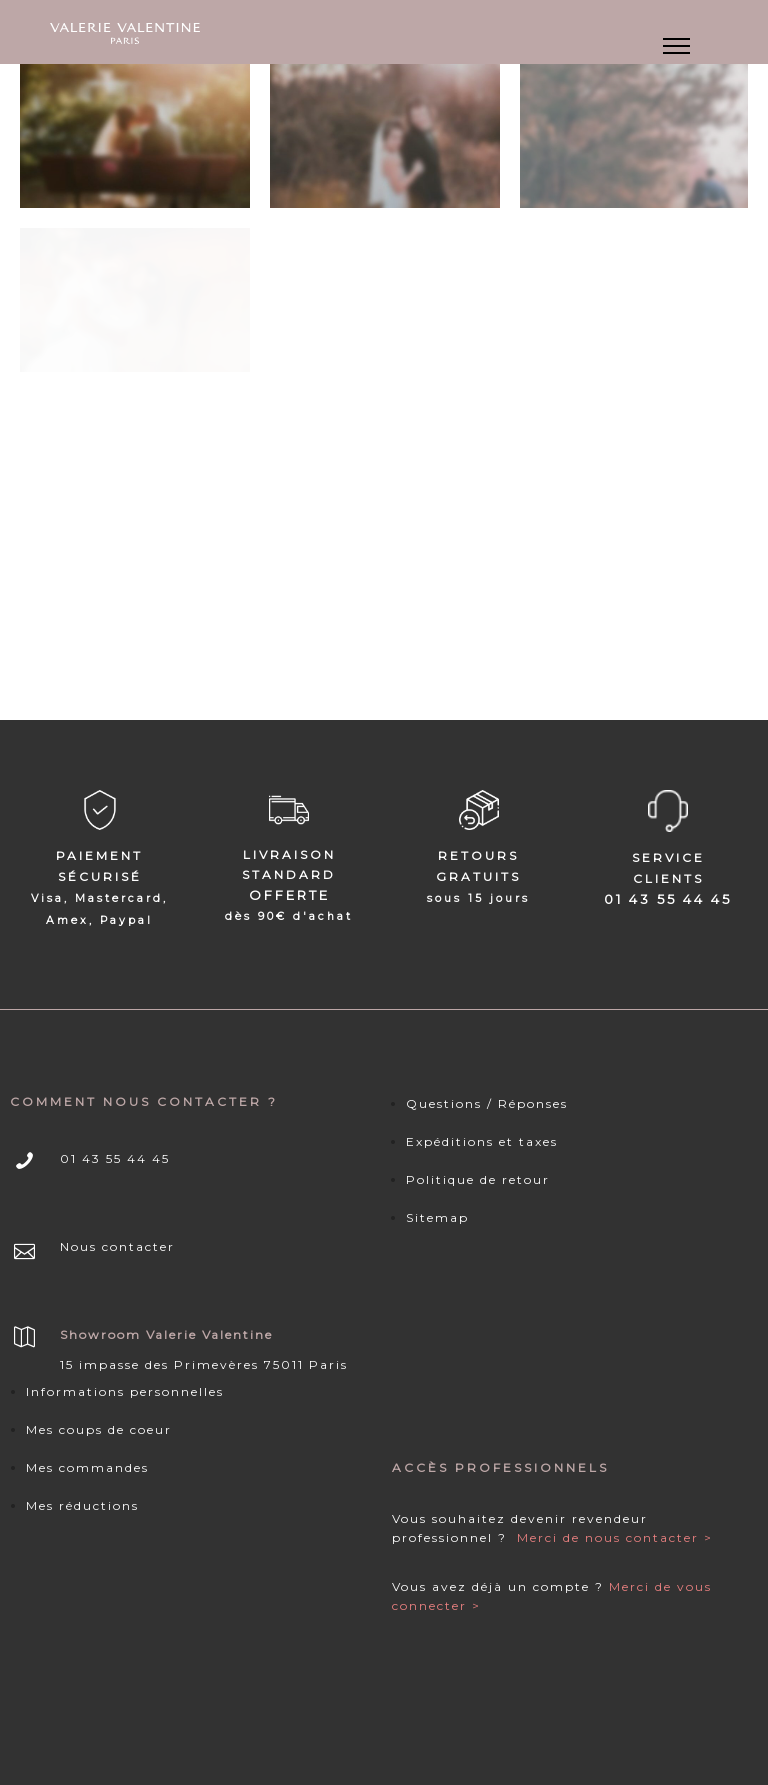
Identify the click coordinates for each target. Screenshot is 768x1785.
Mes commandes (87, 1467)
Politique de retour (478, 1179)
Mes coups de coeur (99, 1429)
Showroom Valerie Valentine (166, 1334)
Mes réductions (82, 1505)
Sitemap (437, 1217)
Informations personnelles (125, 1391)
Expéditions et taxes (482, 1141)
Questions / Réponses (487, 1103)
